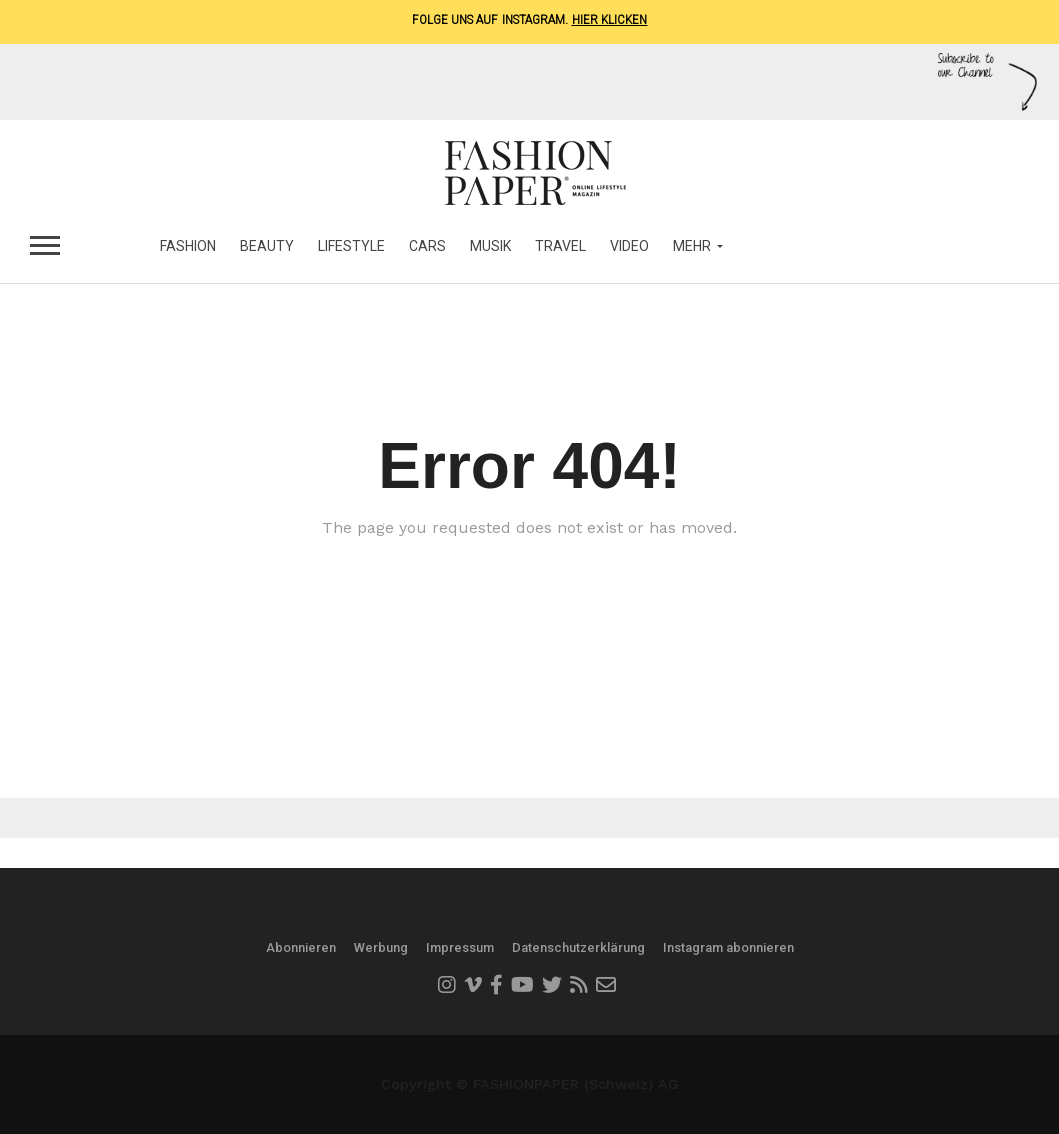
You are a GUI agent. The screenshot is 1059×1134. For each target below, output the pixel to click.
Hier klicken (610, 19)
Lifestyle (351, 246)
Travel (560, 246)
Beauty (267, 246)
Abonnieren (301, 947)
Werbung (381, 947)
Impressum (460, 947)
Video (629, 246)
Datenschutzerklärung (578, 947)
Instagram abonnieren (728, 947)
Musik (490, 246)
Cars (427, 246)
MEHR (692, 246)
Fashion (188, 246)
